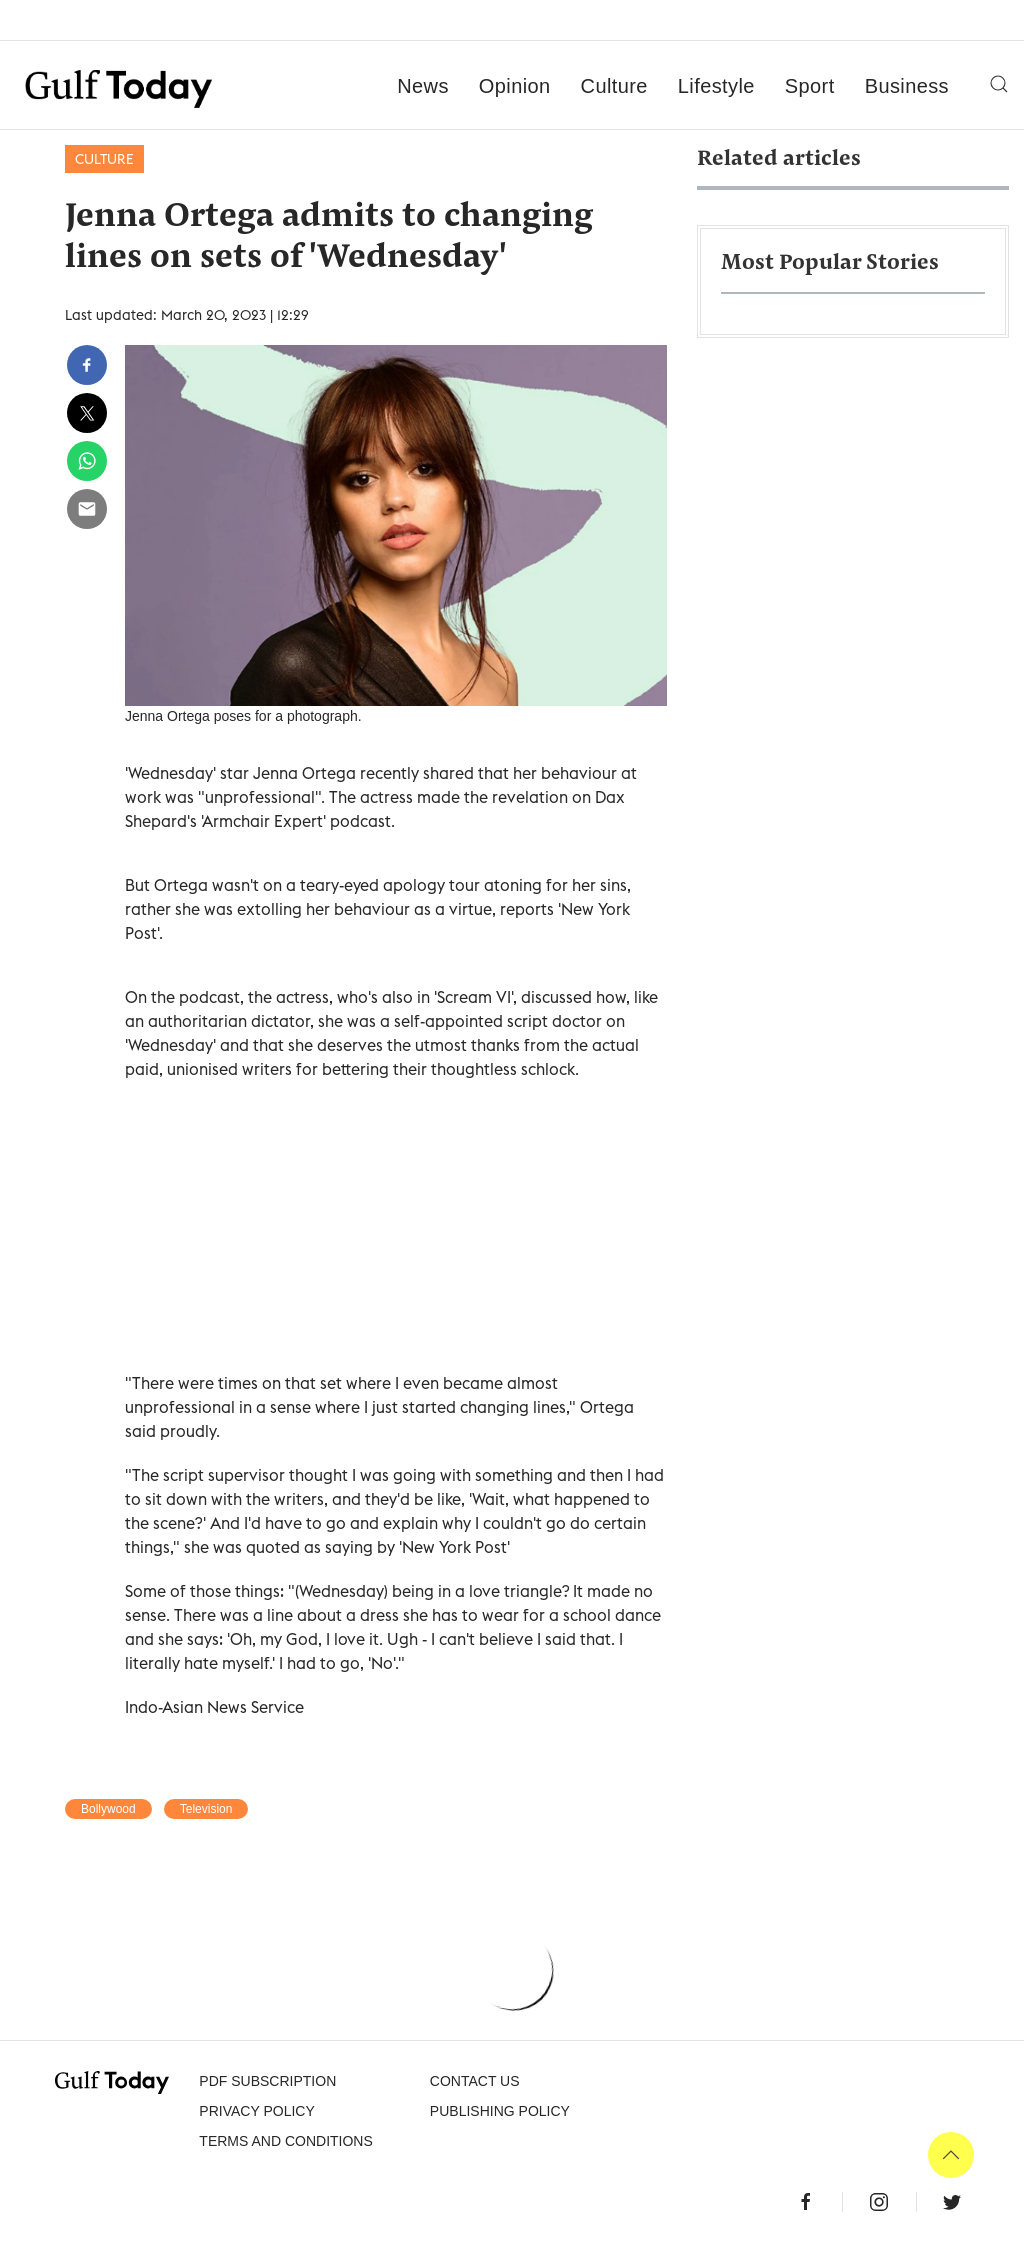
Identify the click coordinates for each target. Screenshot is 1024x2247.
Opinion (515, 86)
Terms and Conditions (285, 2141)
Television (206, 1809)
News (423, 86)
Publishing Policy (500, 2111)
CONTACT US (475, 2081)
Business (907, 86)
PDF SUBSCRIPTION (267, 2081)
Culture (614, 86)
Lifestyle (716, 86)
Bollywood (108, 1809)
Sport (810, 86)
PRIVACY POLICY (256, 2111)
